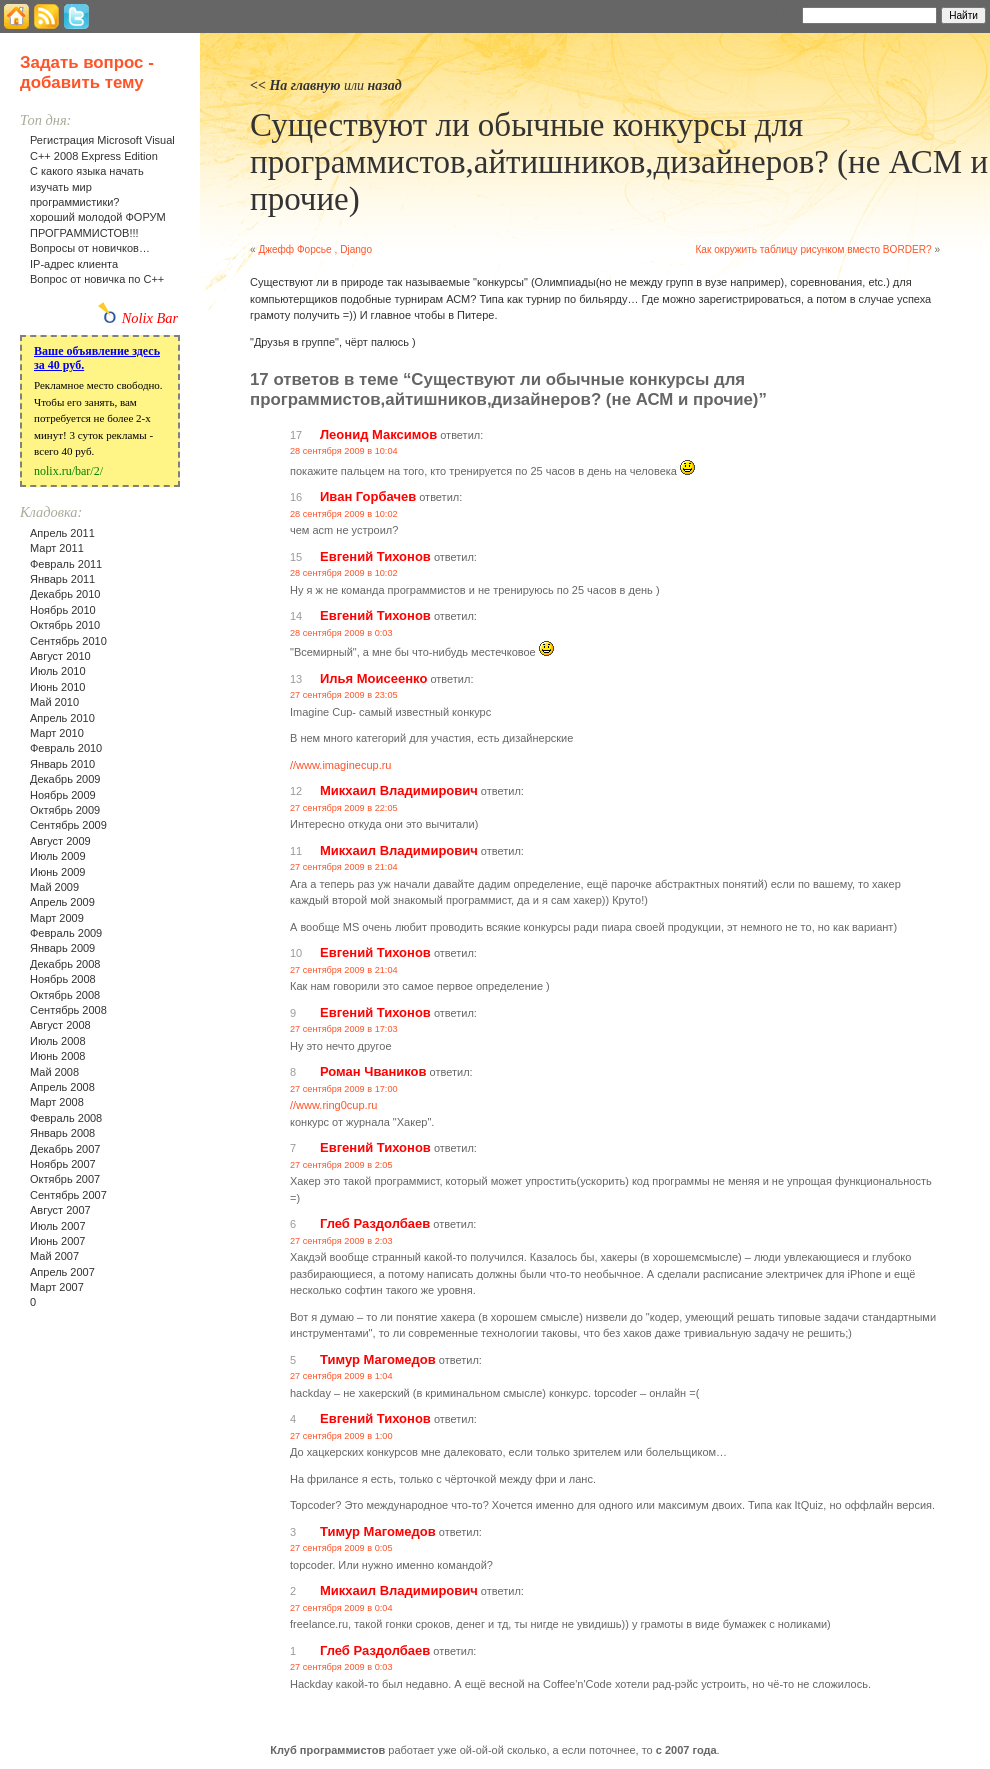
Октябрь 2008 (65, 995)
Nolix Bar (150, 318)
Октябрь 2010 (65, 625)
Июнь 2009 (58, 872)
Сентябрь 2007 (68, 1195)
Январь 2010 (62, 764)
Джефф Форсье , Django (315, 249)
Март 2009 (57, 918)
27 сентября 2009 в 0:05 (341, 1548)
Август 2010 (60, 656)
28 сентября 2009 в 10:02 (344, 514)
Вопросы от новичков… (90, 248)
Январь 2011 (62, 579)
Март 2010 (57, 733)
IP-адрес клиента (74, 264)
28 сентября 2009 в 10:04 (344, 451)
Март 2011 (57, 548)
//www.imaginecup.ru (341, 765)
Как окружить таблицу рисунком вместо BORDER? (813, 249)
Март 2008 (57, 1102)
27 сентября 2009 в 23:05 (344, 695)
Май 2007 (54, 1256)
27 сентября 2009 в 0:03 (341, 1667)
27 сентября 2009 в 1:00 (341, 1436)
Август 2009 (60, 841)
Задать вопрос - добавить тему (87, 72)
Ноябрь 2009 (63, 795)
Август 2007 (60, 1210)
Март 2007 (57, 1287)
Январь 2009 (62, 948)
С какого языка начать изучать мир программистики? (87, 186)
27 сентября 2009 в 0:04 (341, 1608)
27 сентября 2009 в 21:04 (344, 867)
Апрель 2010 (62, 718)
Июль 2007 (58, 1226)
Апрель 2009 (62, 902)
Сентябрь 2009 (68, 825)
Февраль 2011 (66, 564)
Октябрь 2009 (65, 810)
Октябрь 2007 (65, 1179)
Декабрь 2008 (65, 964)
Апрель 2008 (62, 1087)
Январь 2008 (62, 1133)
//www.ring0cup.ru (333, 1105)
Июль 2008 (58, 1041)
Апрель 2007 (62, 1272)
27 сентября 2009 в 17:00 (344, 1089)
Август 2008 (60, 1025)
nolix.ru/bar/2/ (68, 471)
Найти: (775, 14)
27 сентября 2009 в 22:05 (344, 808)
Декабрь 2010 (65, 594)
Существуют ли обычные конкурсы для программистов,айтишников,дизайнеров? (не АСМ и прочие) (619, 162)
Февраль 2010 (66, 748)
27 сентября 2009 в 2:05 (341, 1165)
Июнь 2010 (58, 687)
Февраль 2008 (66, 1118)
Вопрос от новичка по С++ (97, 279)
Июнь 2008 (58, 1056)
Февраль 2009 (66, 933)
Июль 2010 (58, 671)
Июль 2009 (58, 856)
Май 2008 (54, 1072)
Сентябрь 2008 (68, 1010)
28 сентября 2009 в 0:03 (341, 633)
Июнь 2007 (58, 1241)
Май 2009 (54, 887)
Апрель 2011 (62, 533)
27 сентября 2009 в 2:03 (341, 1241)
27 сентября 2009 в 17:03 (344, 1029)
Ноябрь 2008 (63, 979)
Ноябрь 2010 (63, 610)
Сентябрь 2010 (68, 641)
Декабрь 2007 (65, 1149)
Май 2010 (54, 702)
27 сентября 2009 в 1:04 (341, 1376)
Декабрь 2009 (65, 779)
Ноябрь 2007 (63, 1164)
